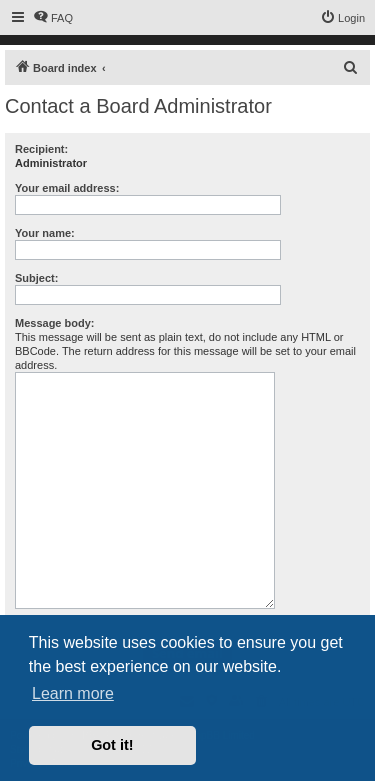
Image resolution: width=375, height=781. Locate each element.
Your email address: (67, 188)
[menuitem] (53, 18)
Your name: (45, 233)
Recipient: (41, 149)
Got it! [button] (112, 745)
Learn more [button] (73, 693)
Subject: (36, 278)
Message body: (54, 323)
